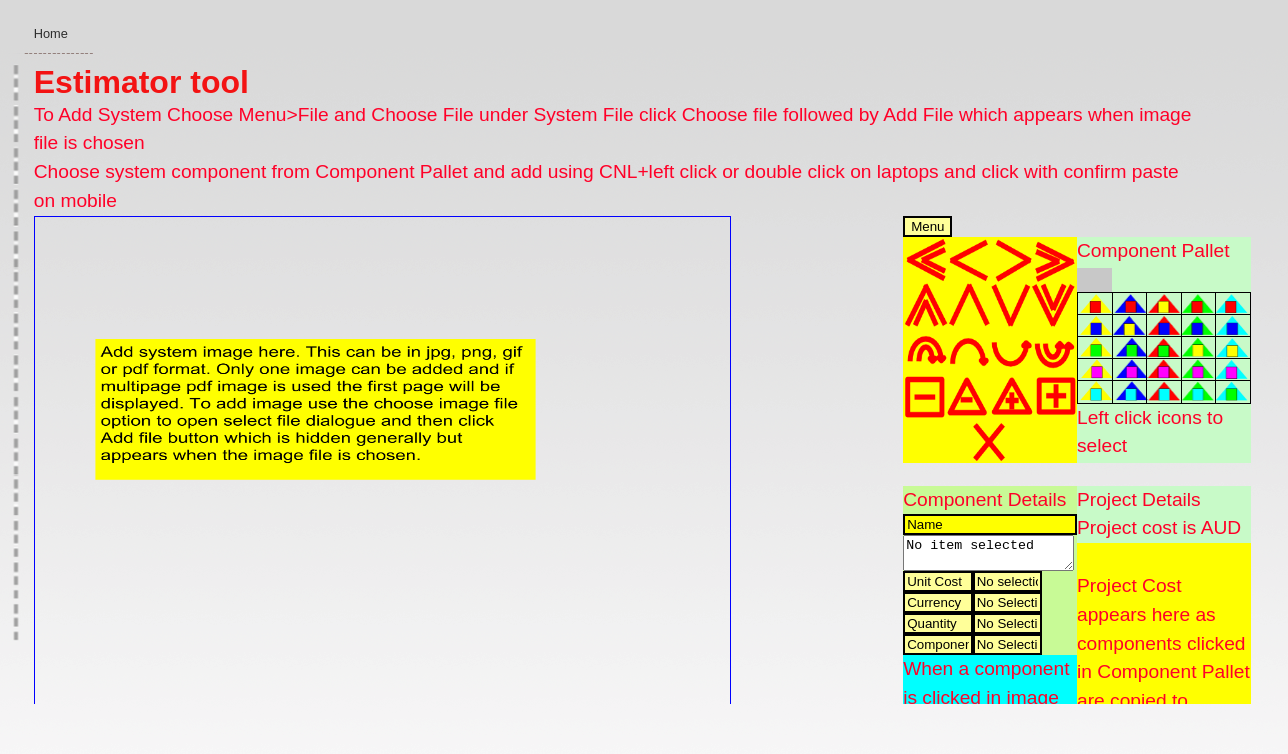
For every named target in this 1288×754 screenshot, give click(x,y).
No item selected (988, 556)
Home (51, 33)
